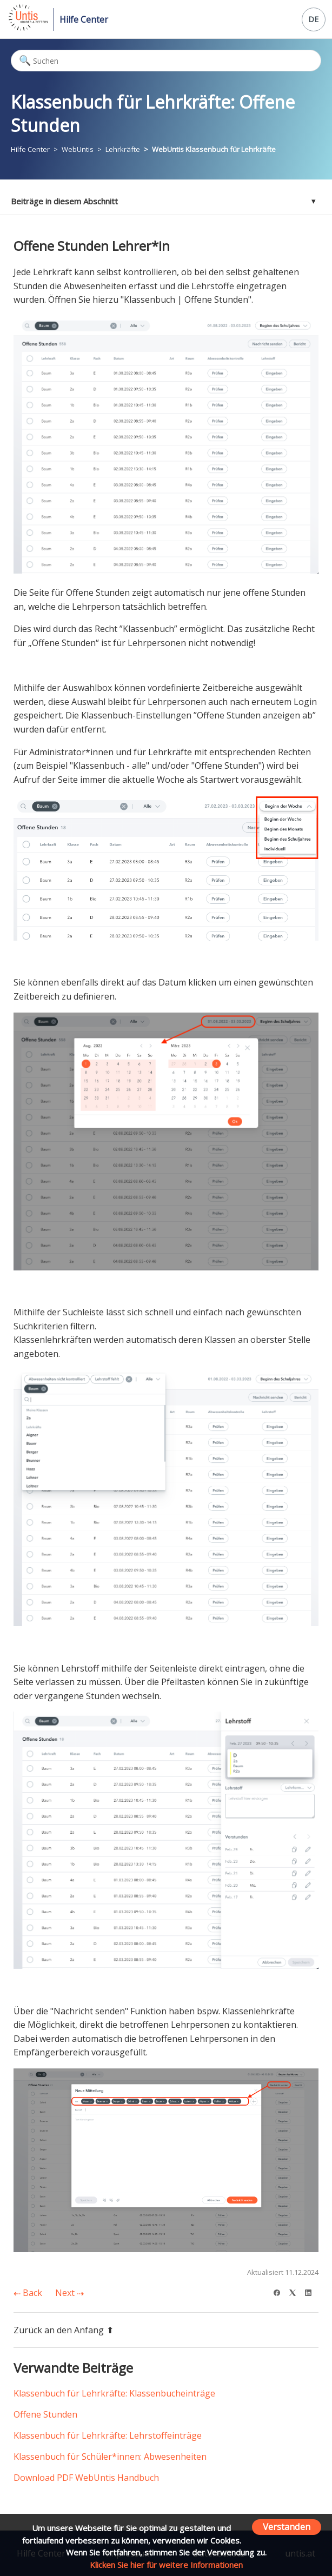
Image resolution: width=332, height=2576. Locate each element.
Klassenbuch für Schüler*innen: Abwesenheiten (110, 2456)
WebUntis (78, 149)
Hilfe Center (83, 19)
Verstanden (286, 2526)
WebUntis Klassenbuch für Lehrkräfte (214, 149)
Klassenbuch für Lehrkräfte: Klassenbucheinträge (114, 2393)
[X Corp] (296, 2291)
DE (313, 19)
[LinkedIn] (311, 2291)
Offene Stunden (45, 2414)
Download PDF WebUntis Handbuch (86, 2478)
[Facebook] (280, 2291)
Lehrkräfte (122, 149)
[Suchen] (166, 60)
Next (69, 2293)
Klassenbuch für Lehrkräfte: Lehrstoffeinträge (108, 2435)
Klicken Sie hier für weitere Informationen (166, 2564)
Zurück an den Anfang (64, 2330)
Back (28, 2293)
